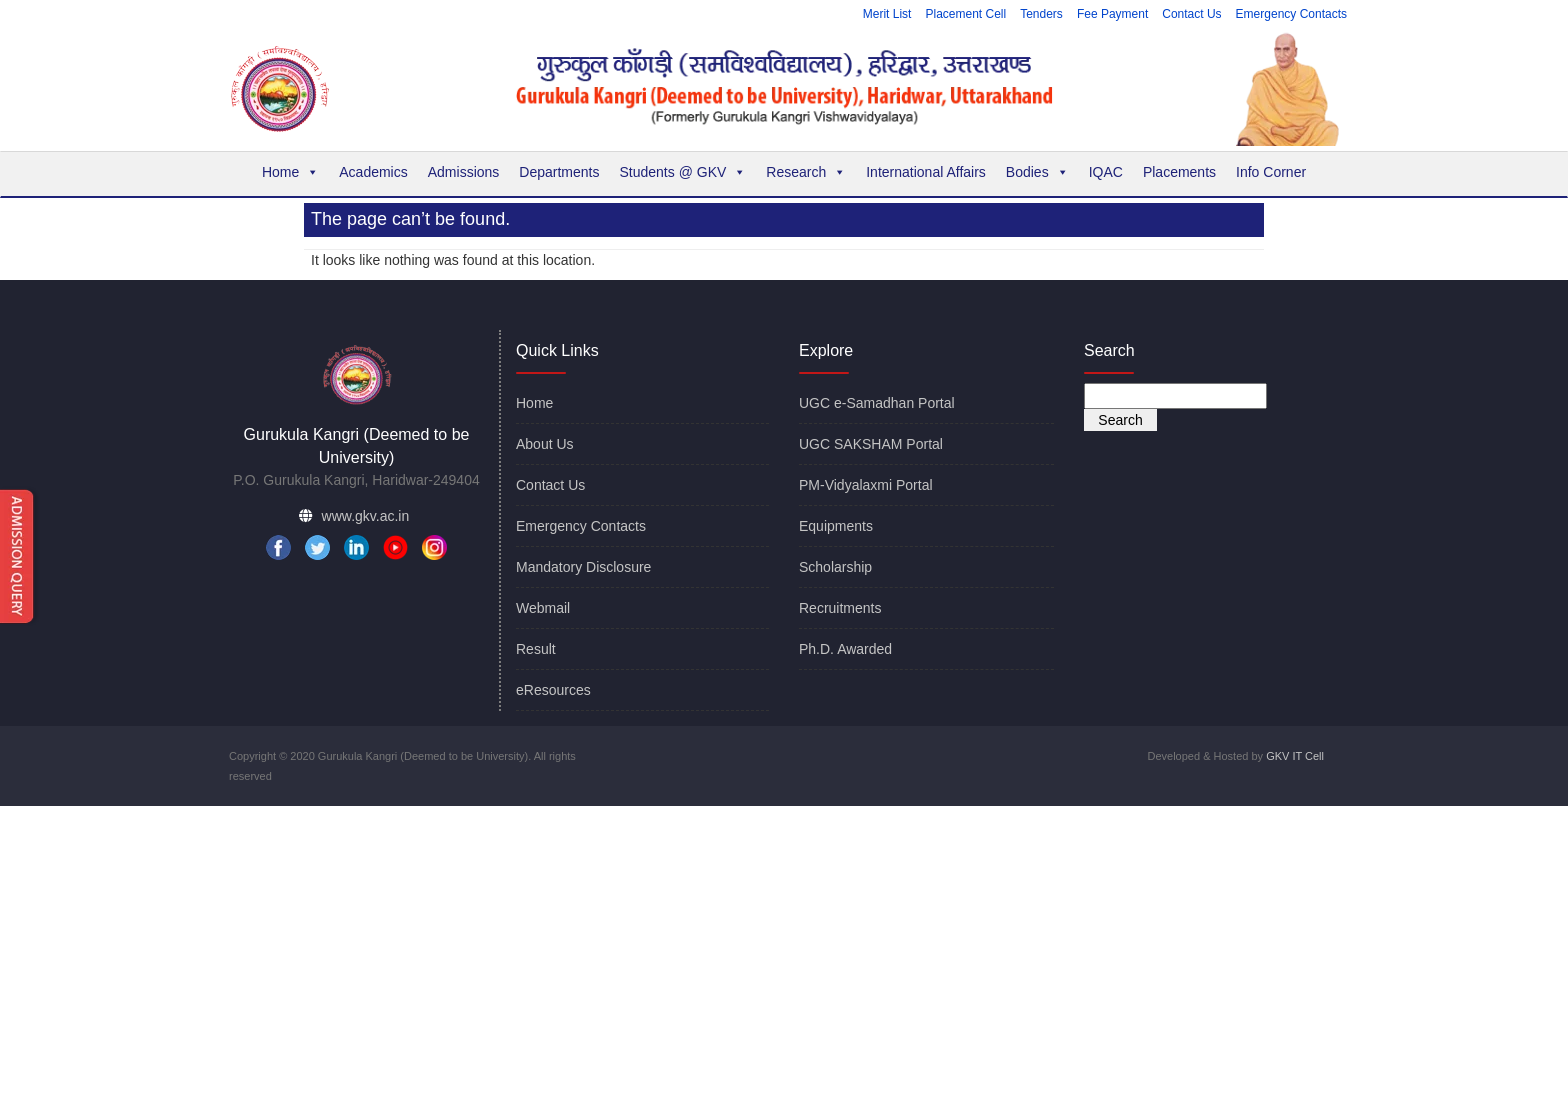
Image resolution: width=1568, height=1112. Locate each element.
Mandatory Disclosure (583, 567)
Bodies (1037, 172)
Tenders (1041, 14)
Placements (1179, 172)
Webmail (543, 608)
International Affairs (926, 172)
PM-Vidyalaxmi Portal (866, 485)
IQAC (1106, 172)
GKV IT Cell (1295, 756)
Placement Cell (965, 14)
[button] (312, 172)
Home (290, 172)
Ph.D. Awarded (845, 649)
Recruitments (840, 608)
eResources (553, 690)
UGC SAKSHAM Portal (871, 444)
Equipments (836, 526)
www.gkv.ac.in (366, 516)
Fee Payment (1112, 14)
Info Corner (1271, 172)
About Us (545, 444)
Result (536, 649)
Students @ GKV (682, 172)
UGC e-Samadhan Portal (877, 403)
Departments (559, 172)
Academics (373, 172)
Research (806, 172)
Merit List (887, 14)
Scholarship (835, 567)
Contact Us (1191, 14)
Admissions (464, 172)
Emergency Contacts (1291, 14)
